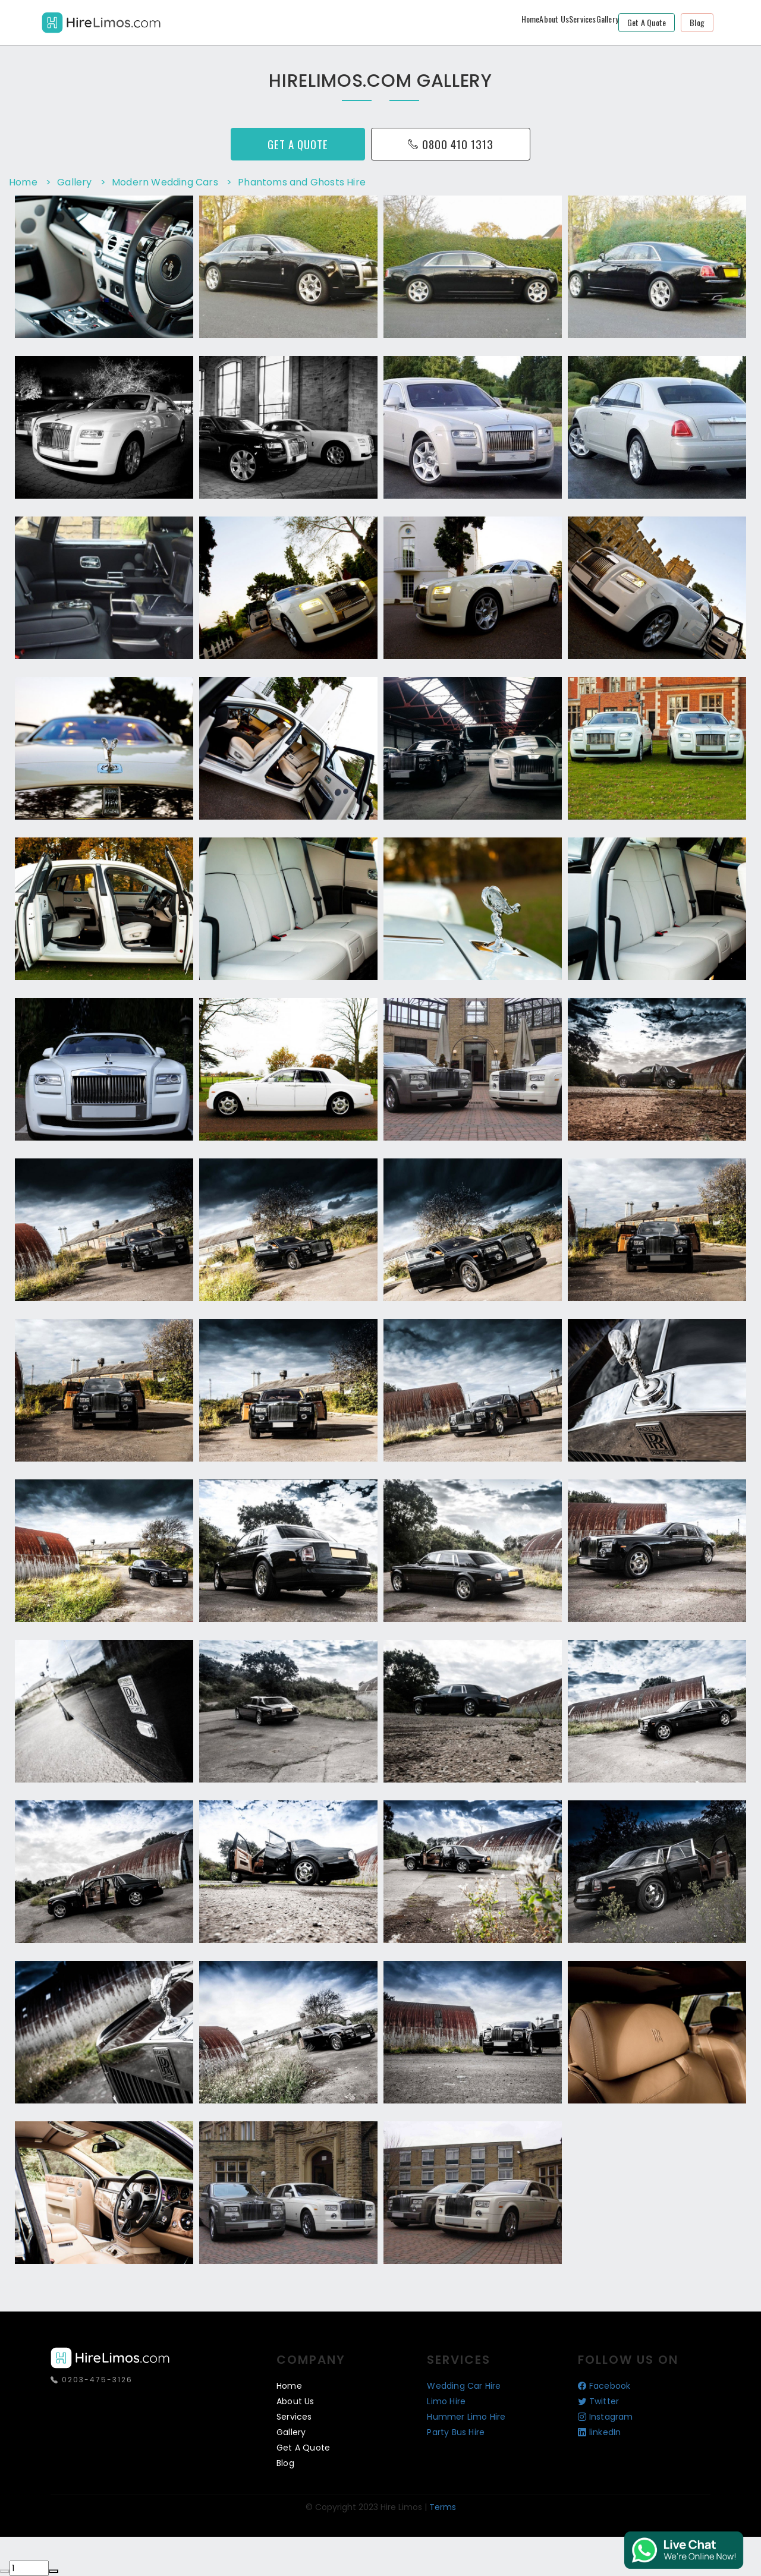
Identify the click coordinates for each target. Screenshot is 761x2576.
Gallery (607, 18)
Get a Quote (646, 22)
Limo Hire (446, 2401)
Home (530, 18)
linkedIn (599, 2432)
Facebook (604, 2386)
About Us (554, 18)
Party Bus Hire (456, 2432)
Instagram (605, 2417)
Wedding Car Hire (464, 2386)
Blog (697, 22)
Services (582, 18)
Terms (442, 2507)
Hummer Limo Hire (466, 2417)
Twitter (599, 2401)
